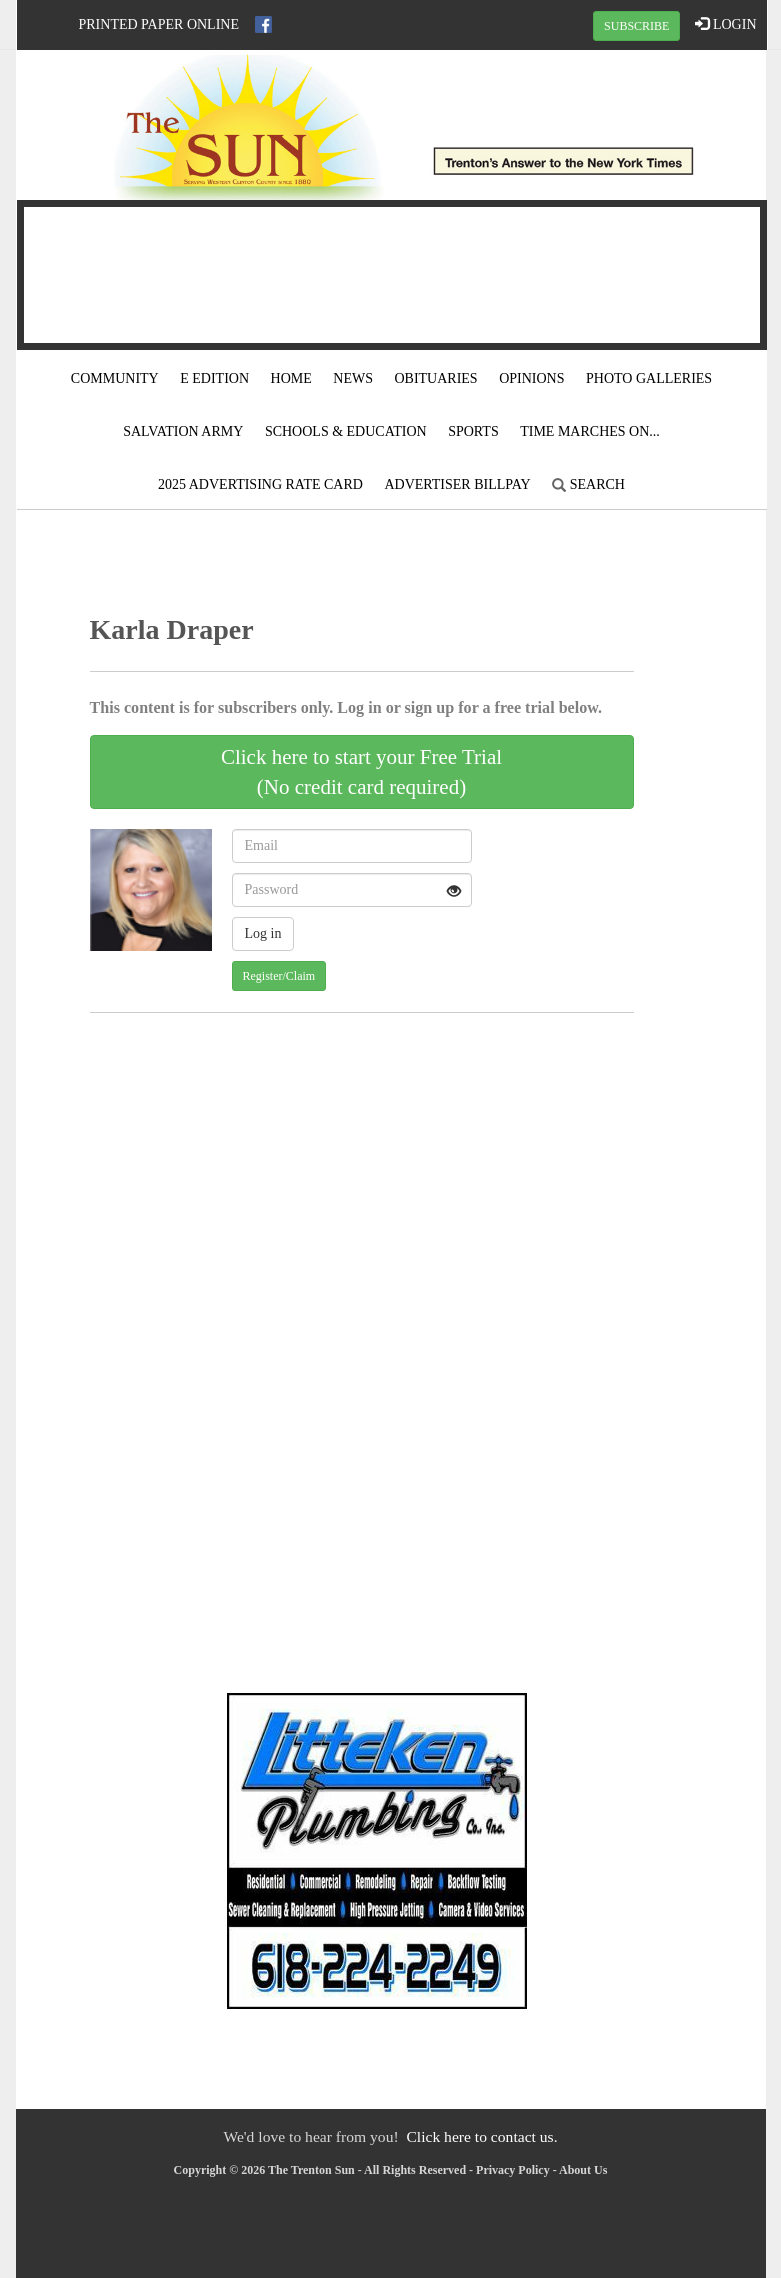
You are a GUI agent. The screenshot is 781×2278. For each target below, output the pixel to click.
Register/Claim (279, 976)
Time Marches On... (590, 431)
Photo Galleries (649, 378)
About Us (583, 2170)
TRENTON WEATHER (392, 272)
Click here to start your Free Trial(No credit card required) (361, 772)
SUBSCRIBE (636, 26)
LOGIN (725, 24)
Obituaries (435, 378)
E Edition (214, 378)
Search (588, 484)
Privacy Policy (513, 2170)
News (353, 378)
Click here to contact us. (481, 2136)
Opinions (531, 378)
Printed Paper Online (159, 24)
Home (291, 378)
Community (115, 378)
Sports (473, 431)
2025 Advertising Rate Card (260, 484)
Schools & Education (346, 431)
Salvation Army (183, 431)
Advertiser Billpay (457, 484)
